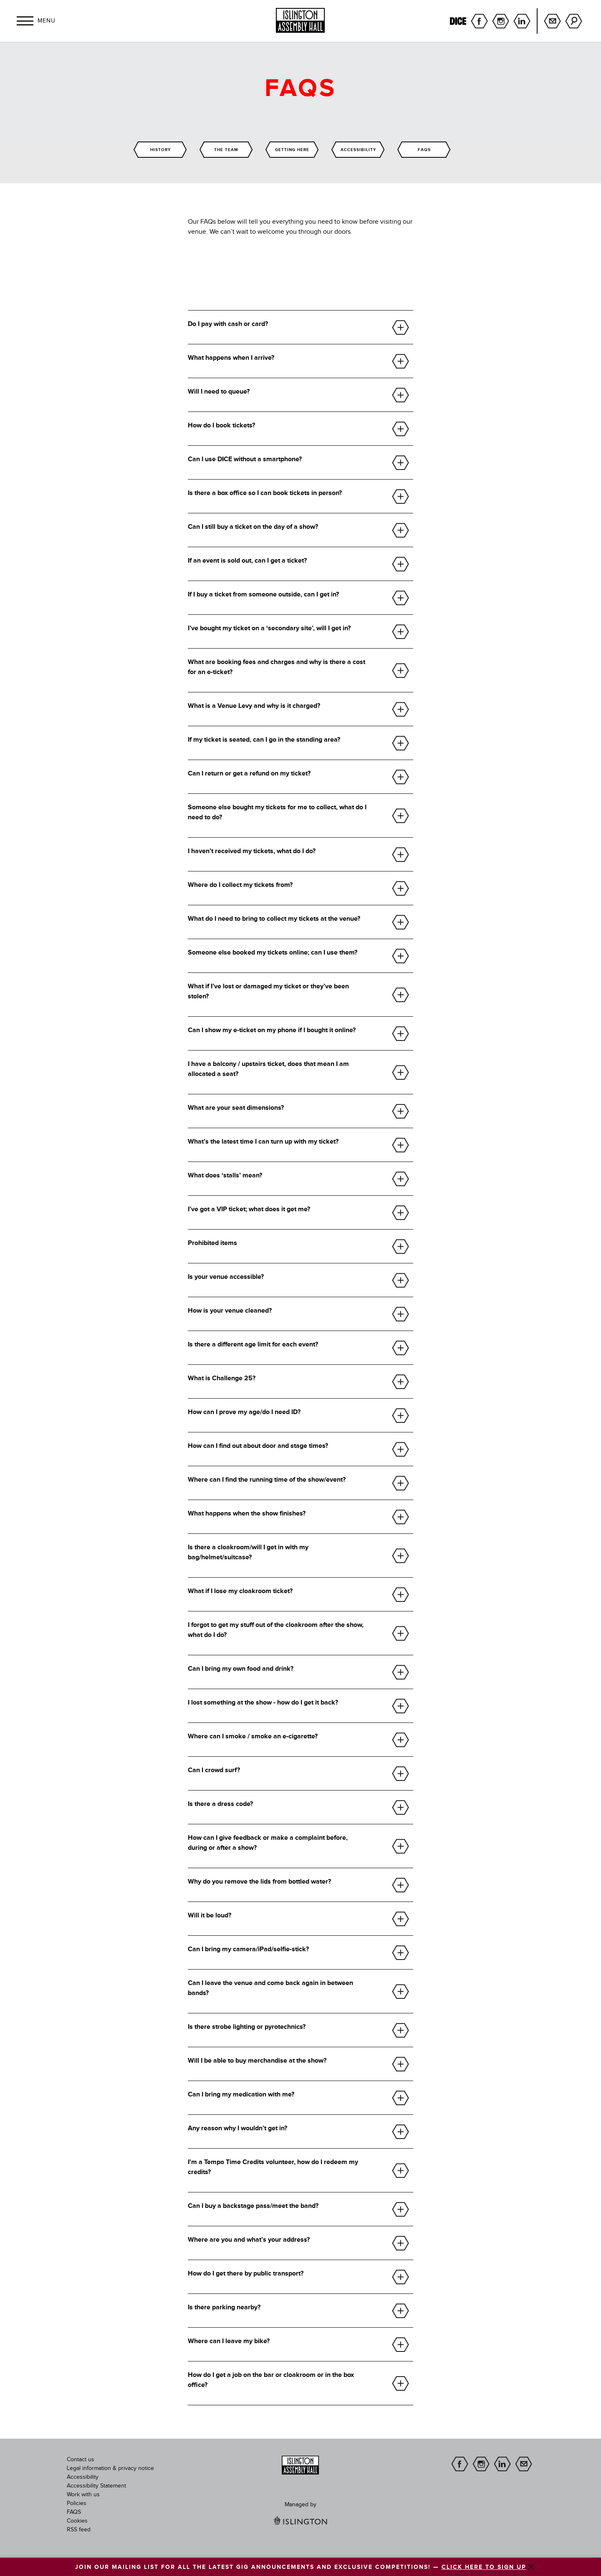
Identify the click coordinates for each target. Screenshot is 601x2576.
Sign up (552, 21)
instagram (500, 21)
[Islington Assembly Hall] (300, 20)
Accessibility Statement (96, 2486)
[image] (300, 2465)
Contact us (80, 2459)
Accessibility (82, 2477)
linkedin (521, 21)
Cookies (77, 2521)
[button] (25, 21)
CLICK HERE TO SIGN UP (484, 2567)
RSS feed (79, 2530)
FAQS (74, 2512)
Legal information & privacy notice (110, 2468)
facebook (479, 21)
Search (573, 21)
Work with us (83, 2495)
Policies (76, 2503)
